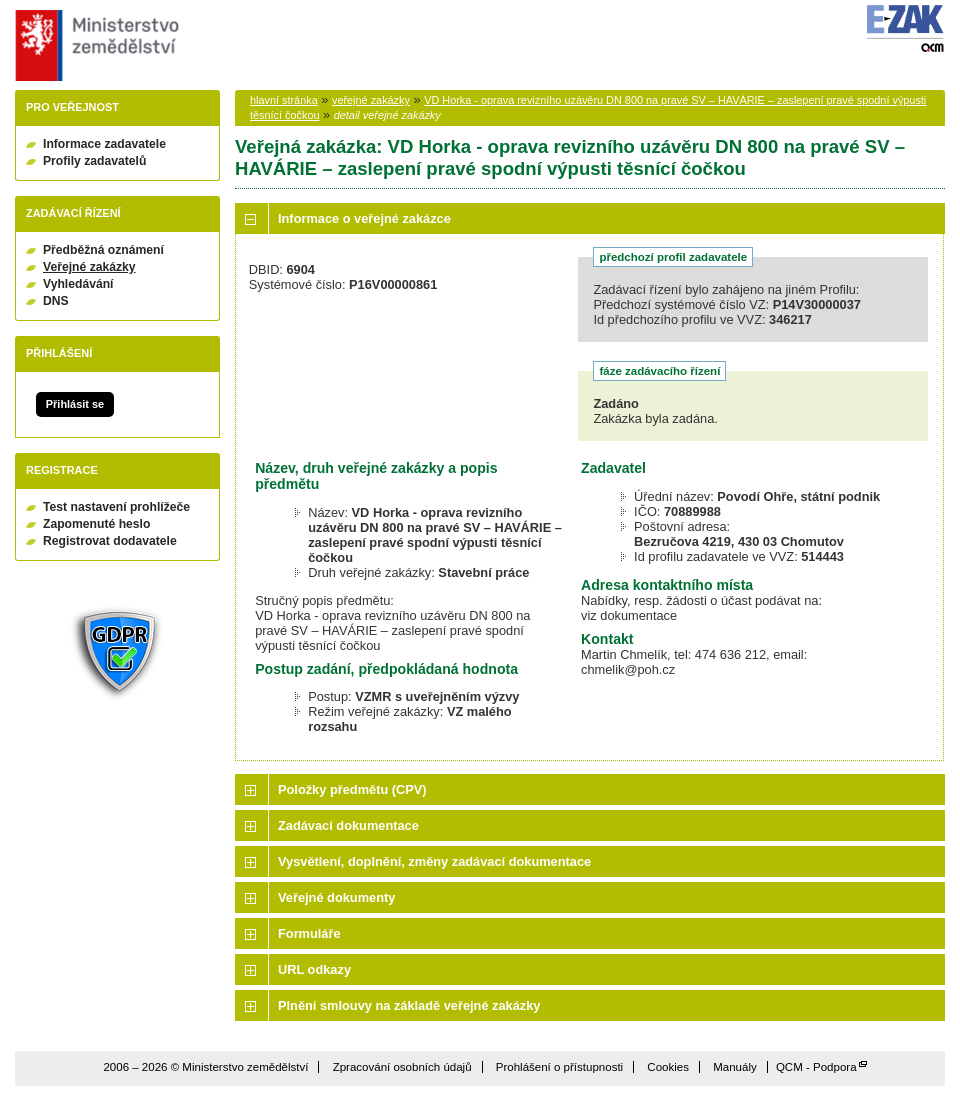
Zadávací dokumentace (348, 825)
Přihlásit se (75, 404)
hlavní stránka (284, 100)
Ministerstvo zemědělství (94, 45)
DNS (56, 301)
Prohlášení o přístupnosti (559, 1067)
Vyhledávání (78, 284)
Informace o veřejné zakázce (364, 218)
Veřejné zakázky (89, 267)
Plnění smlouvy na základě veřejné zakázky (409, 1005)
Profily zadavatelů (94, 161)
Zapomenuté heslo (96, 524)
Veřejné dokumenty (336, 897)
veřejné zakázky (371, 100)
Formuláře (309, 933)
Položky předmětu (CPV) (352, 789)
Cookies (668, 1067)
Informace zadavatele (104, 144)
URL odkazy (314, 969)
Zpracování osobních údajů (402, 1067)
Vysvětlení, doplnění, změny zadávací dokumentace (434, 861)
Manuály (735, 1067)
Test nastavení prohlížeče (116, 507)
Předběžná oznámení (103, 250)
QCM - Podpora (816, 1067)
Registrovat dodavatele (110, 541)
